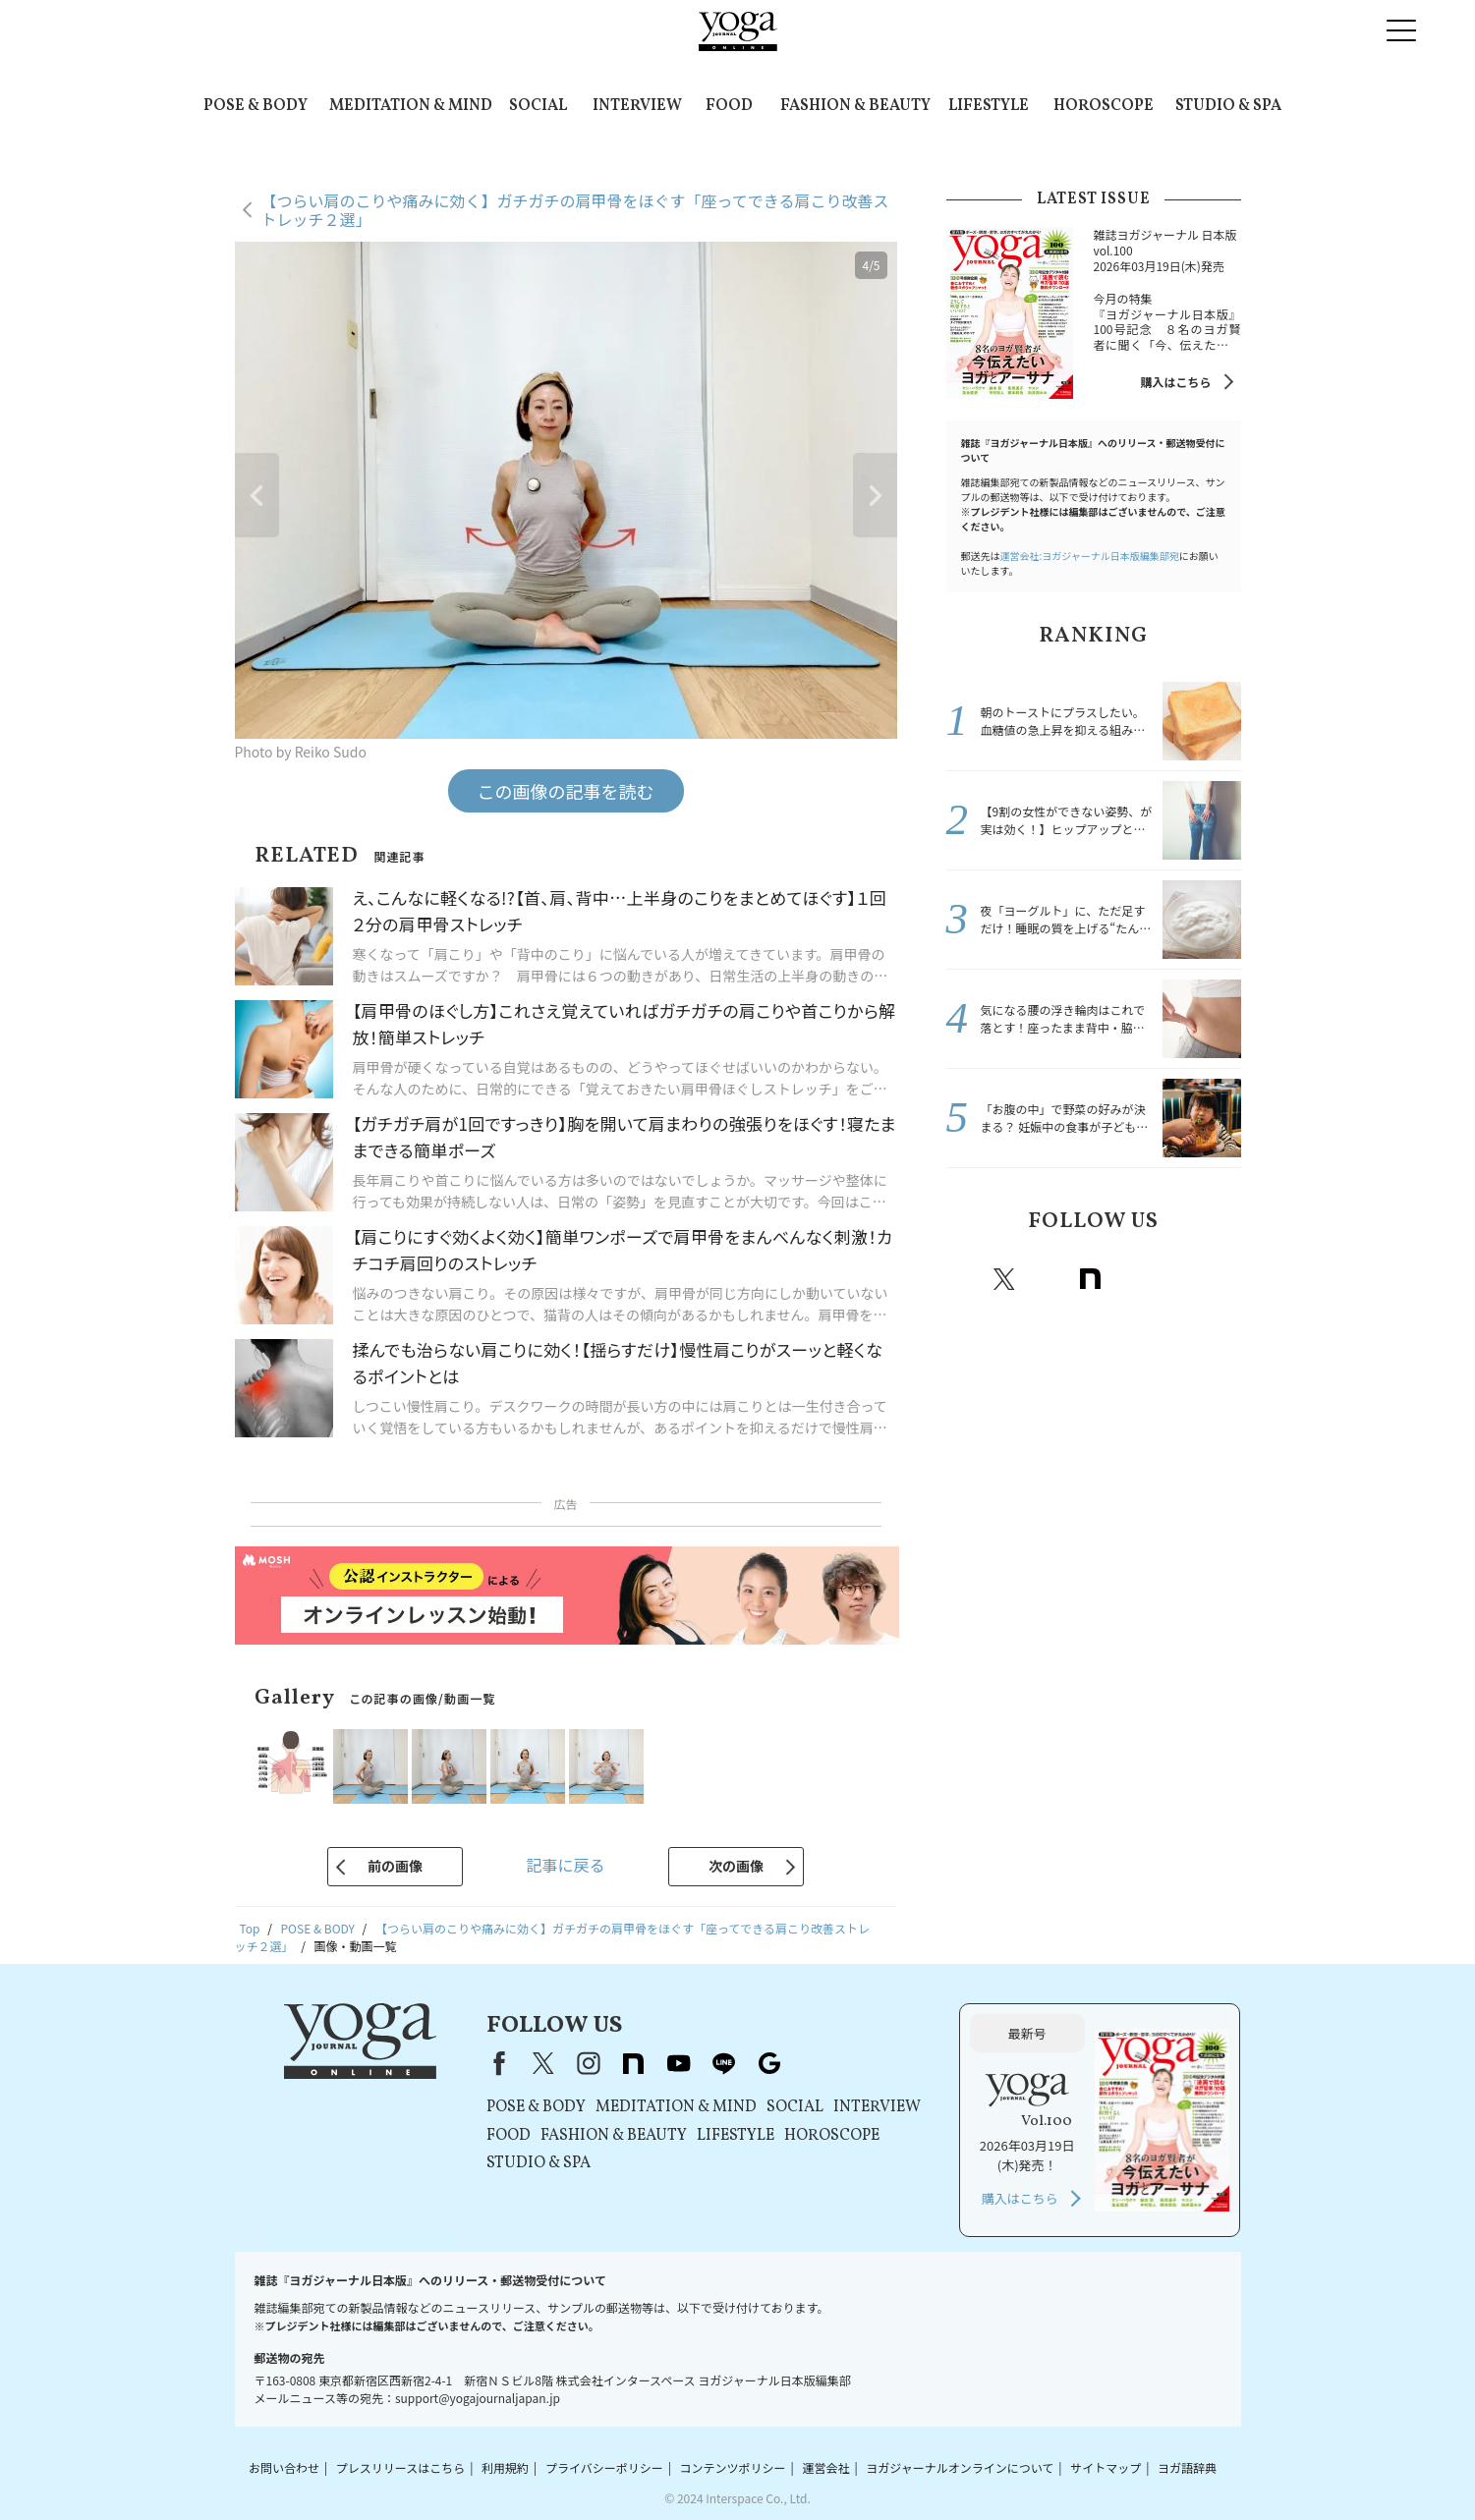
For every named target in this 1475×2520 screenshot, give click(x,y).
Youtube (1134, 1279)
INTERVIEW (637, 106)
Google (1220, 1279)
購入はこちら (1175, 381)
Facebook (964, 1279)
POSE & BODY (255, 106)
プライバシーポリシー (604, 2467)
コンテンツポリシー (733, 2467)
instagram (1047, 1279)
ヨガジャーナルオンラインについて (959, 2467)
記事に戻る (565, 1865)
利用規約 (505, 2467)
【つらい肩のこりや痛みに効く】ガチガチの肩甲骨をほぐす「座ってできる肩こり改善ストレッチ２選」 (575, 210)
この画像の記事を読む (566, 791)
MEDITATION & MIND (410, 106)
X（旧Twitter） (543, 2063)
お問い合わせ (284, 2467)
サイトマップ (1105, 2467)
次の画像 (736, 1866)
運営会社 (825, 2467)
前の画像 (395, 1866)
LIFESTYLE (988, 106)
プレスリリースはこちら (400, 2467)
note (1091, 1279)
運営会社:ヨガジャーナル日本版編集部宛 (1089, 555)
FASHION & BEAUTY (855, 106)
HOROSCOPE (1103, 106)
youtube (679, 2063)
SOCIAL (538, 106)
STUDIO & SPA (1228, 106)
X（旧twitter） (1004, 1279)
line (1177, 1279)
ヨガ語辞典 (1187, 2467)
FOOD (729, 106)
